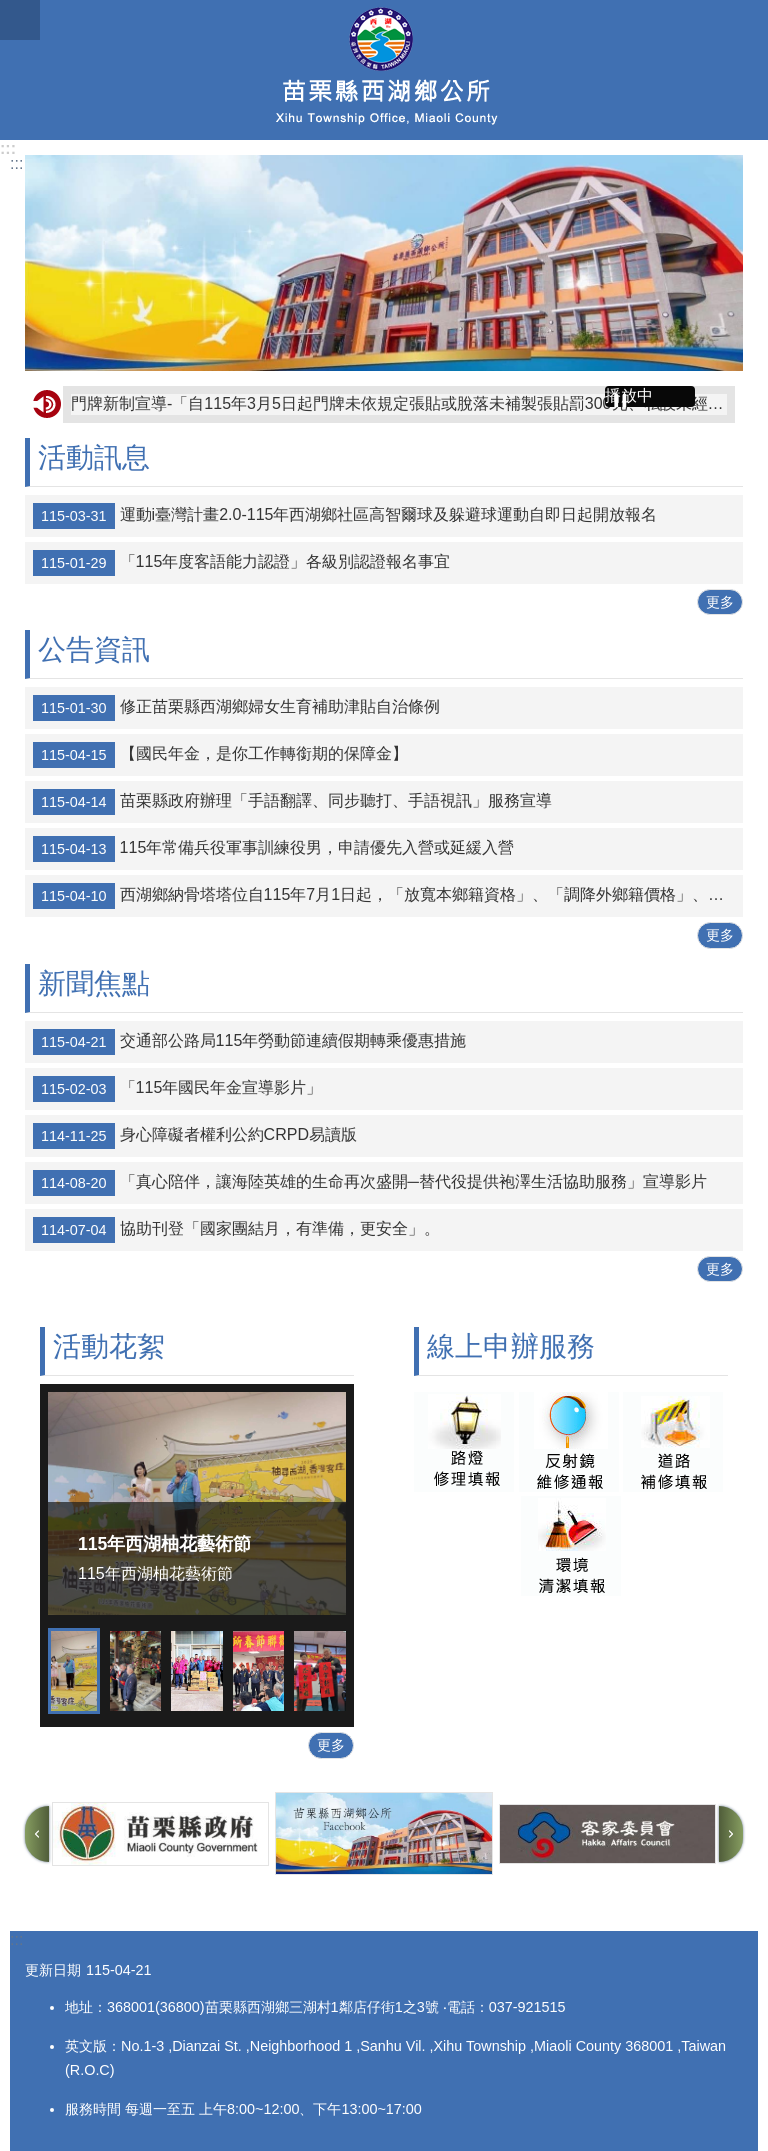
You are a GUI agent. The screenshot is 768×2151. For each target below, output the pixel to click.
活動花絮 (109, 1346)
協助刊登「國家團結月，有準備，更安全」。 (236, 1230)
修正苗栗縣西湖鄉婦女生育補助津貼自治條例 (236, 708)
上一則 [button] (37, 1834)
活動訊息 (94, 457)
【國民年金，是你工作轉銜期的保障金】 (220, 755)
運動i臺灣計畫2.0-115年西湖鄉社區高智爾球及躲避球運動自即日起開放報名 (345, 516)
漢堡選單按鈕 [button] (20, 20)
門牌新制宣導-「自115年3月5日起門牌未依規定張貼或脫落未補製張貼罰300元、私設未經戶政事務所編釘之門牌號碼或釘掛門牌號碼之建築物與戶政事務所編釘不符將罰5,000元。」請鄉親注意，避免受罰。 (399, 403)
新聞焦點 (94, 983)
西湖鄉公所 (384, 70)
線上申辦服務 (511, 1346)
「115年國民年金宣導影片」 (177, 1089)
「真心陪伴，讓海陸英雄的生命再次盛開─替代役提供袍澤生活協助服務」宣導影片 (370, 1183)
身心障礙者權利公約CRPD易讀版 (195, 1136)
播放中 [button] (629, 395)
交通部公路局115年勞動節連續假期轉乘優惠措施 (249, 1042)
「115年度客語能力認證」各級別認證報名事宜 (241, 563)
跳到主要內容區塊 (10, 10)
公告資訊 (94, 649)
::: (8, 148)
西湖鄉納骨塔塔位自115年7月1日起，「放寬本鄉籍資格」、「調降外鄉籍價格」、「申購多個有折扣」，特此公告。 (388, 896)
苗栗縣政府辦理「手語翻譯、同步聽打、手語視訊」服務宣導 (292, 802)
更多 (720, 602)
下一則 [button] (731, 1834)
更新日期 (53, 1970)
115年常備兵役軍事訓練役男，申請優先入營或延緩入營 (273, 849)
